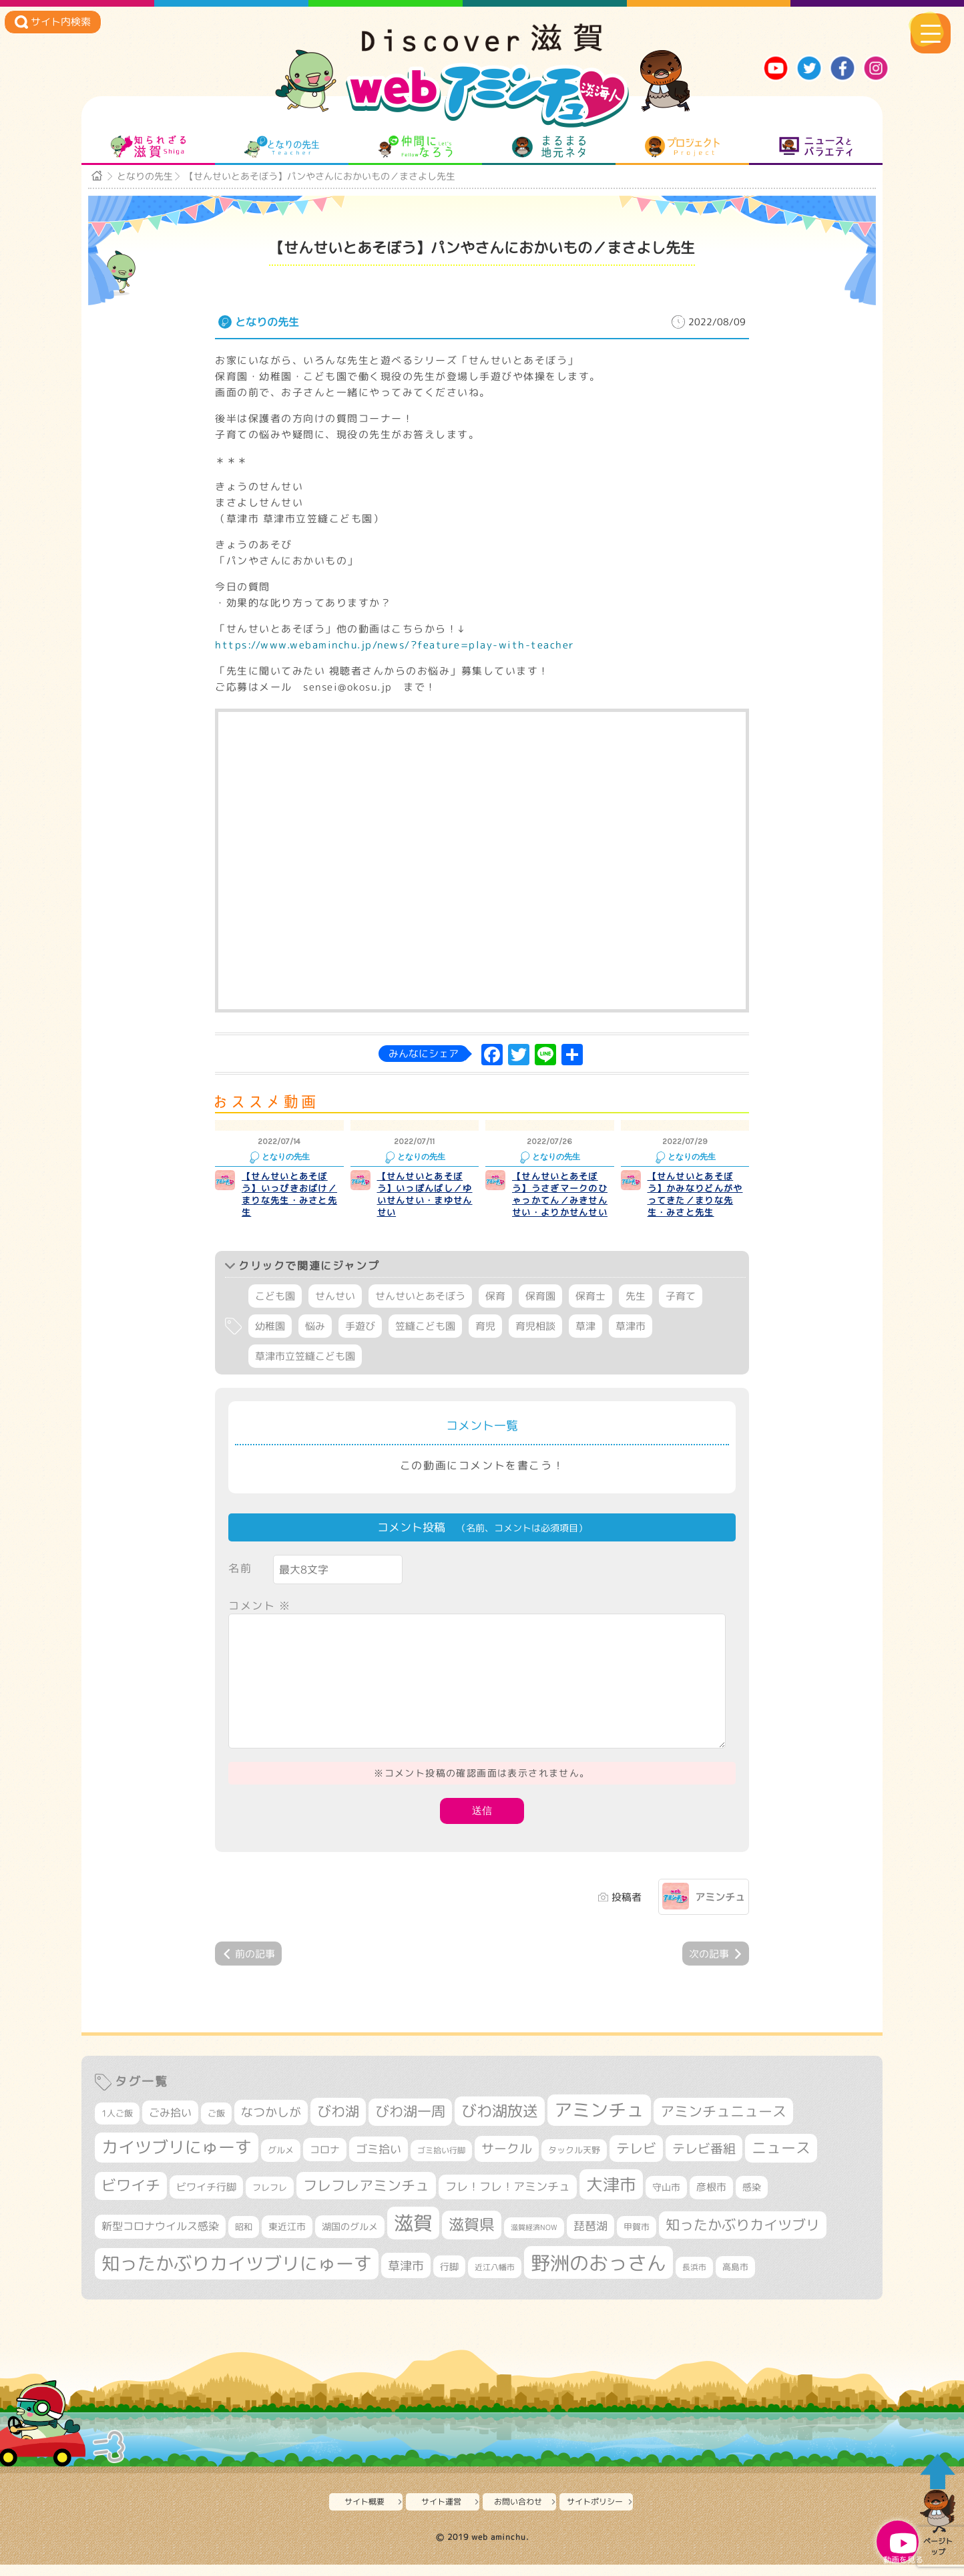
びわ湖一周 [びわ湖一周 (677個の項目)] (410, 2126)
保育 (495, 1311)
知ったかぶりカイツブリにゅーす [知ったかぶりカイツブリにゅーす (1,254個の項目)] (236, 2277)
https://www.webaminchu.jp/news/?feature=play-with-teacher (395, 659)
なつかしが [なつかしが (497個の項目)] (271, 2127)
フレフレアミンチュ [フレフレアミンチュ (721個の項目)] (366, 2199)
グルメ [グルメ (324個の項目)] (281, 2165)
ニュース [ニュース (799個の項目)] (781, 2162)
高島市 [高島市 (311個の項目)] (735, 2281)
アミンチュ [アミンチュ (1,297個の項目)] (599, 2124)
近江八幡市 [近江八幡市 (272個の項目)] (495, 2281)
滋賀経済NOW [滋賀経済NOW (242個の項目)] (534, 2241)
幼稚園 (270, 1341)
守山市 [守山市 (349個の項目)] (666, 2201)
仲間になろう (415, 152)
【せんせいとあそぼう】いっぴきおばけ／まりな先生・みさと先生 (289, 1208)
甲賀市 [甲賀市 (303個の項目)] (637, 2241)
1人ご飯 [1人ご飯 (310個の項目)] (117, 2128)
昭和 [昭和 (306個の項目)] (243, 2241)
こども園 (275, 1311)
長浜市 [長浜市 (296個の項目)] (694, 2281)
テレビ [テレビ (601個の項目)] (636, 2163)
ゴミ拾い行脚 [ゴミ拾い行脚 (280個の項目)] (441, 2165)
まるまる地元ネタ (549, 152)
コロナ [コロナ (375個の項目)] (325, 2164)
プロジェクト (682, 152)
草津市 (631, 1341)
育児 (485, 1341)
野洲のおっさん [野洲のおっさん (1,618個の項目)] (598, 2276)
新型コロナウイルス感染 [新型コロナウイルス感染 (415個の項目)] (160, 2240)
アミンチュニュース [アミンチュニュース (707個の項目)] (723, 2126)
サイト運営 (445, 2515)
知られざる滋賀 (148, 152)
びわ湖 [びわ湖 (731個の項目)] (338, 2126)
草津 (585, 1341)
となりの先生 (282, 152)
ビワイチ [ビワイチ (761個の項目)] (130, 2199)
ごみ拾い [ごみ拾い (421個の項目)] (170, 2127)
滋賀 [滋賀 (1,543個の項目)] (413, 2236)
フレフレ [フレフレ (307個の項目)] (269, 2201)
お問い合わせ (521, 2515)
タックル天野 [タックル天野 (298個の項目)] (574, 2165)
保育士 (590, 1311)
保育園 (540, 1311)
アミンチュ (720, 1912)
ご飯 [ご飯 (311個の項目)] (216, 2128)
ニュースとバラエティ (816, 152)
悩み (315, 1341)
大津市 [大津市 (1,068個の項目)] (611, 2198)
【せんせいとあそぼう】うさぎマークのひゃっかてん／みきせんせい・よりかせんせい (560, 1208)
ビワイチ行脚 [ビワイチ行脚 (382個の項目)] (206, 2201)
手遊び (360, 1341)
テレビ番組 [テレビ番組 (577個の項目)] (704, 2163)
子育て (681, 1311)
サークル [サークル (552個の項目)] (506, 2163)
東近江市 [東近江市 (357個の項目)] (287, 2240)
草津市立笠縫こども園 (305, 1371)
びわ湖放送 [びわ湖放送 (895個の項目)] (499, 2125)
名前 (240, 1582)
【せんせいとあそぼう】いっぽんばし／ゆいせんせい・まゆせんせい (425, 1208)
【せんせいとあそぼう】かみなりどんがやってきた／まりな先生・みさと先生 (695, 1208)
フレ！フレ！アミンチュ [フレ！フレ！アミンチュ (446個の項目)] (507, 2200)
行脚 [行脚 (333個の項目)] (449, 2280)
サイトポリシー (598, 2515)
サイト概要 (368, 2515)
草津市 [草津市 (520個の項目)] (406, 2279)
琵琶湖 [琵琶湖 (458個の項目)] (590, 2239)
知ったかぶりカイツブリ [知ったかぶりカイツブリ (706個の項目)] (743, 2239)
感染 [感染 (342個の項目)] (751, 2201)
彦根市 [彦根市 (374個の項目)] (711, 2201)
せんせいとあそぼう (420, 1311)
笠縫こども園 (425, 1341)
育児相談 (535, 1341)
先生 (636, 1311)
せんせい (335, 1311)
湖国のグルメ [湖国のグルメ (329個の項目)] (350, 2240)
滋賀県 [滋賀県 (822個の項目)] (472, 2238)
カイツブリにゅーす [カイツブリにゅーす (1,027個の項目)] (176, 2161)
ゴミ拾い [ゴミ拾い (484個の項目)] (378, 2163)
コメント (259, 1620)
